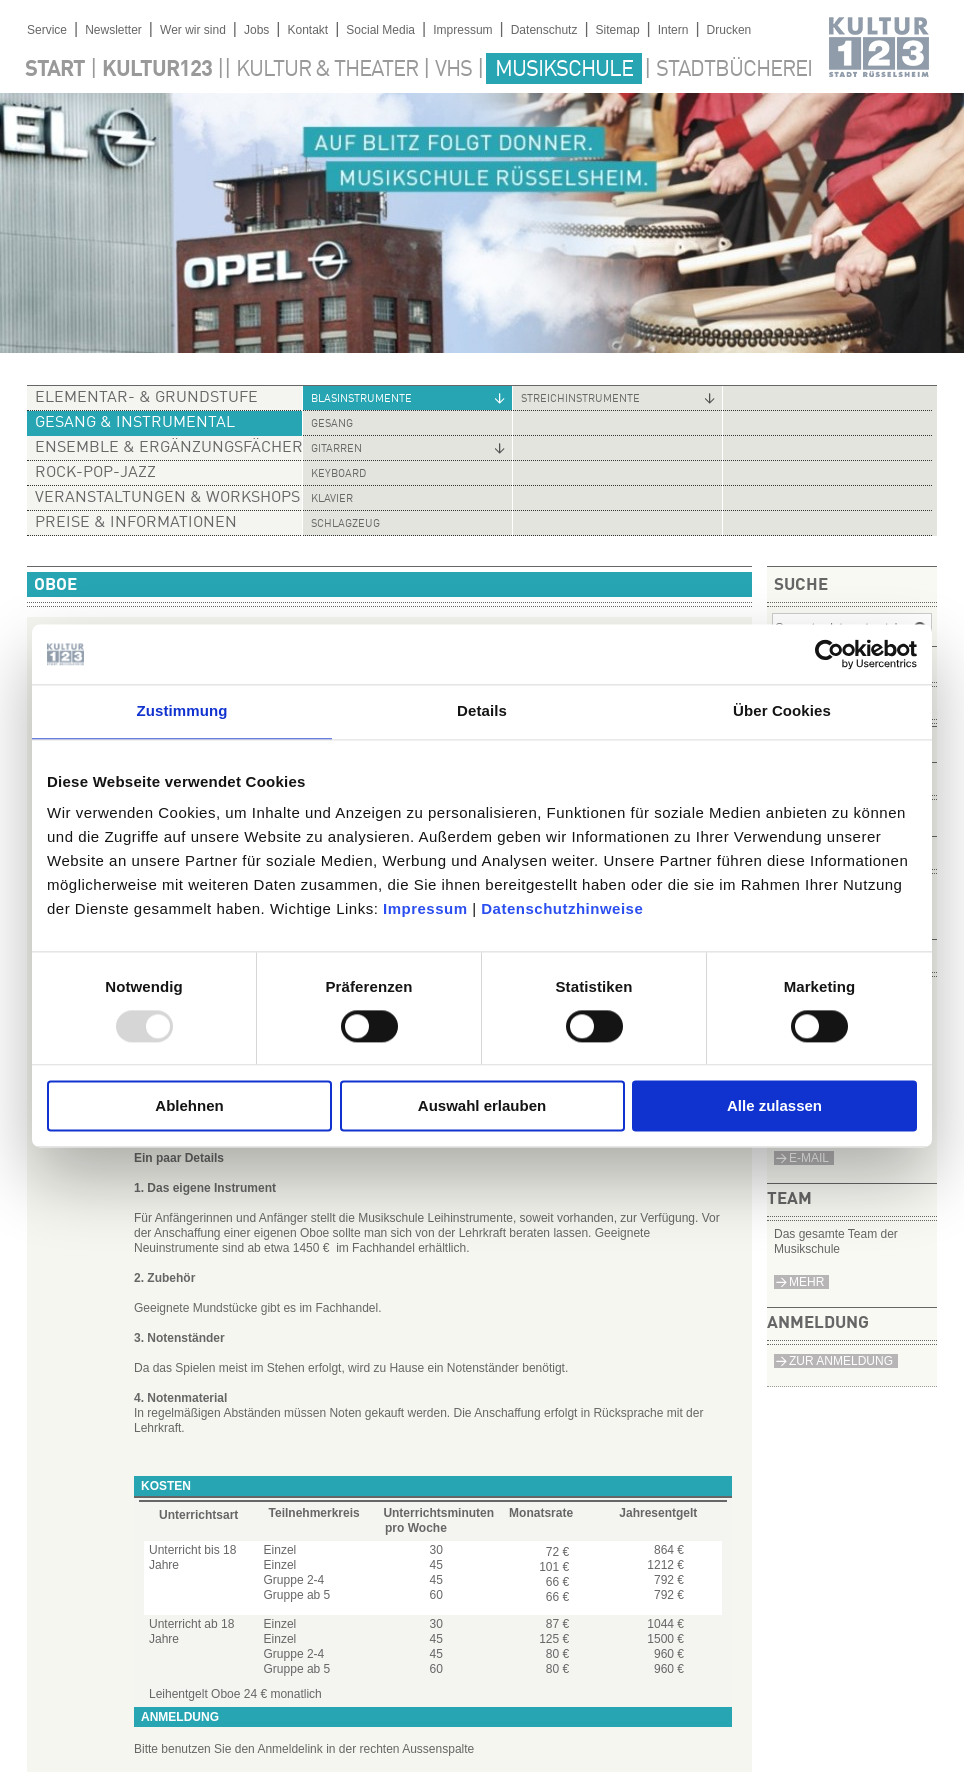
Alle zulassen (774, 1106)
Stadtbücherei (734, 70)
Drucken (729, 30)
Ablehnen (189, 1106)
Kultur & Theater (327, 70)
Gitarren (336, 449)
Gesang (332, 424)
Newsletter (113, 30)
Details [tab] (482, 710)
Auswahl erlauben (482, 1106)
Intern (673, 30)
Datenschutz (544, 30)
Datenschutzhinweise (562, 908)
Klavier (332, 499)
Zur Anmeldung (841, 1361)
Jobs (256, 30)
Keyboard (338, 474)
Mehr (806, 1282)
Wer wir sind (193, 30)
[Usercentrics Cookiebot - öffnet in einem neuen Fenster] (829, 654)
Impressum (425, 908)
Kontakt (307, 30)
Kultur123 (157, 70)
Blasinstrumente (361, 399)
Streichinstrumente (580, 399)
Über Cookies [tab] (782, 710)
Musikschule (564, 70)
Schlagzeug (345, 524)
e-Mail (809, 1158)
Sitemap (618, 30)
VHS (453, 70)
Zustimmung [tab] (182, 710)
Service (47, 30)
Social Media (380, 30)
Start (55, 70)
